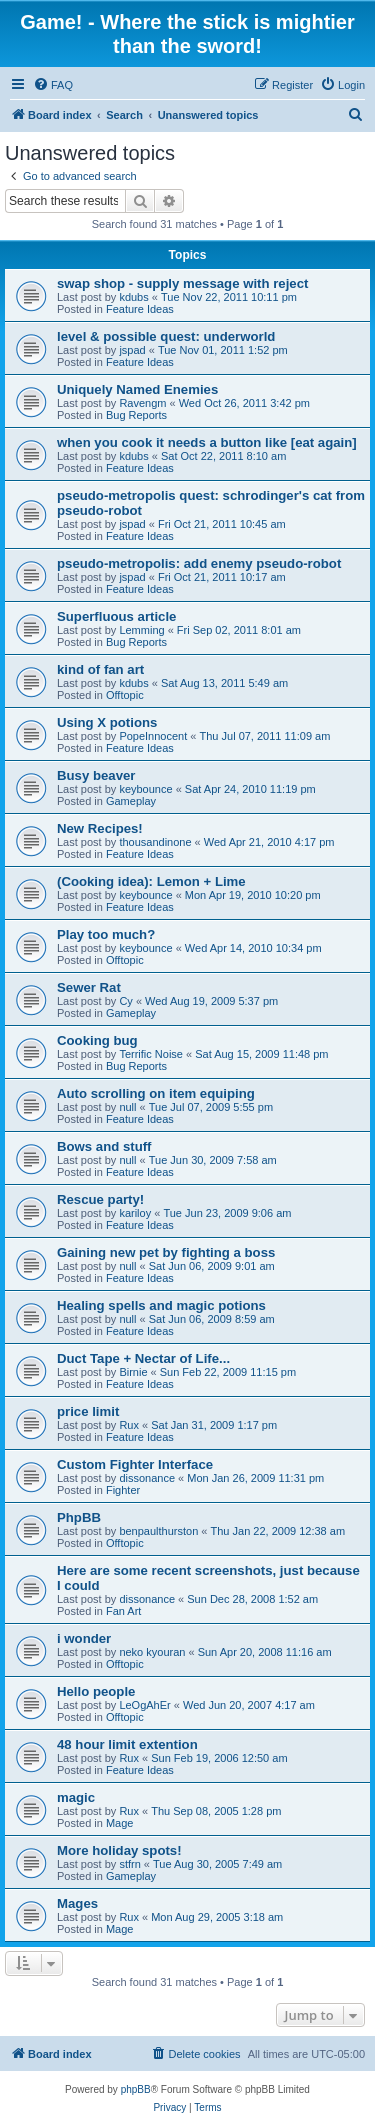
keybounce (145, 789)
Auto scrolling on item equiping (156, 1093)
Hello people (96, 1691)
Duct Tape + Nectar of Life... (143, 1358)
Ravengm (142, 403)
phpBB (136, 2089)
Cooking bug (97, 1040)
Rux (129, 1425)
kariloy (135, 1213)
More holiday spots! (119, 1850)
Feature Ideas (140, 309)
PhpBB (79, 1517)
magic (76, 1797)
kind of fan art (100, 669)
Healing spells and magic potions (161, 1305)
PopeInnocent (153, 736)
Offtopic (125, 695)
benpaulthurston (158, 1531)
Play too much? (106, 934)
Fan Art (123, 1611)
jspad (132, 350)
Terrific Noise (151, 1054)
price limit (88, 1411)
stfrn (129, 1864)
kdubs (133, 297)
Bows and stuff (104, 1146)
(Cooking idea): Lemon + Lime (151, 881)
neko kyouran (152, 1652)
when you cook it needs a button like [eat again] (207, 442)
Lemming (141, 630)
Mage (120, 1823)
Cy (125, 1001)
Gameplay (131, 801)
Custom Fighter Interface (135, 1464)
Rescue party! (100, 1199)
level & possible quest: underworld (166, 336)
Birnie (133, 1372)
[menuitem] (53, 85)
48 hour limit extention (127, 1744)
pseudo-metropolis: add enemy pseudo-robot (199, 563)
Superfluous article (116, 616)
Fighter (123, 1490)
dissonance (147, 1478)
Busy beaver (96, 775)
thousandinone (155, 842)
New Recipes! (100, 828)
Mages (77, 1903)
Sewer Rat (89, 987)
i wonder (84, 1638)
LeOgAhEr (144, 1705)
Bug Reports (136, 415)
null (127, 1107)
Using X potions (107, 722)
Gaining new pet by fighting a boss (166, 1252)
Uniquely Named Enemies (137, 389)
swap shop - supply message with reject (182, 283)
